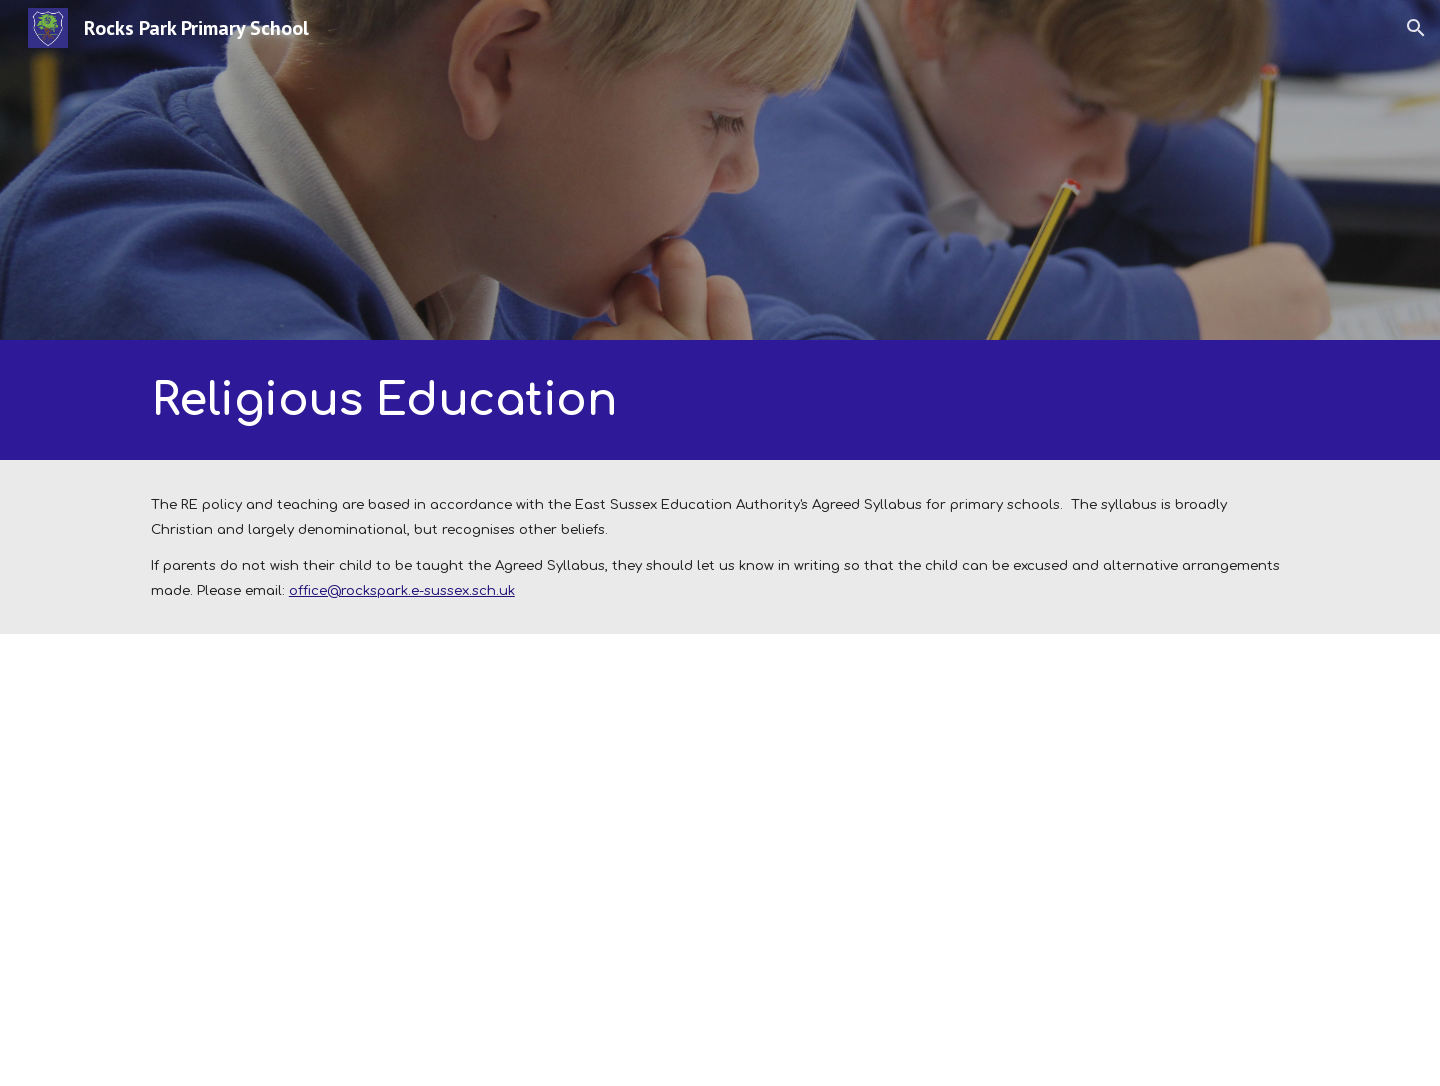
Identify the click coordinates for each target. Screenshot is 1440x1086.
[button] (1416, 28)
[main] (523, 400)
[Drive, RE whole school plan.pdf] (424, 860)
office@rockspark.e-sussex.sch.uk (402, 590)
